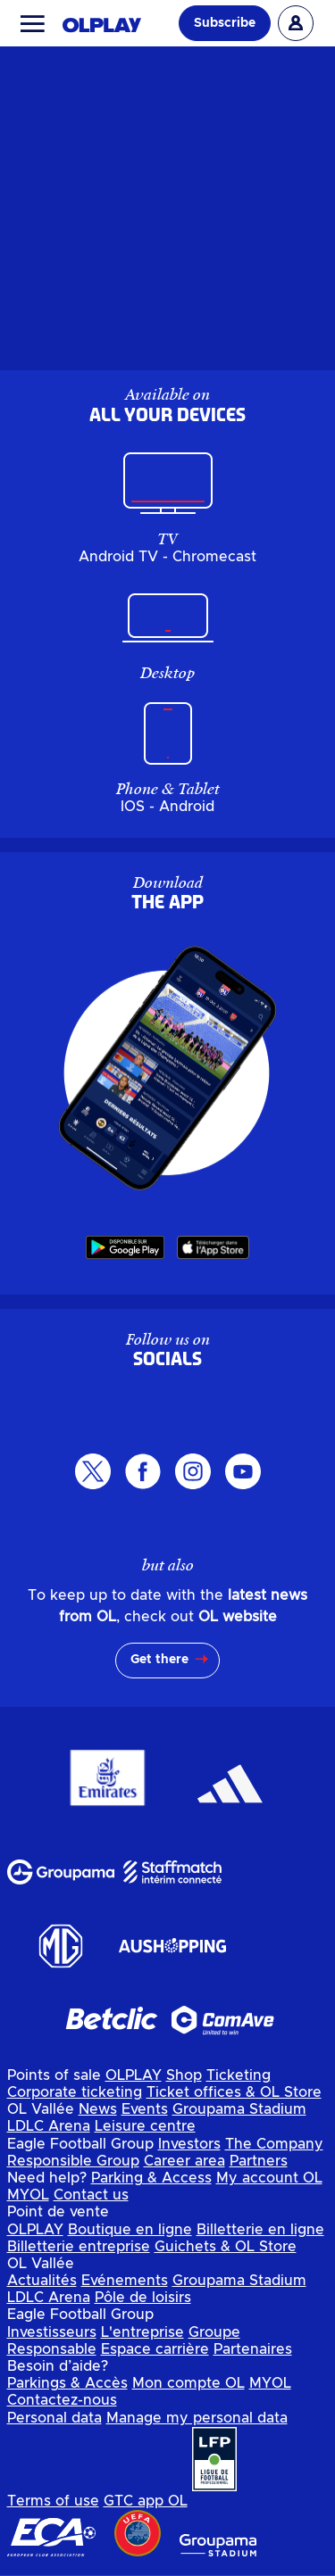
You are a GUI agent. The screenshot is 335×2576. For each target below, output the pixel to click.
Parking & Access (151, 2178)
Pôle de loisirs (143, 2297)
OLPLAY (133, 2075)
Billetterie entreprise (78, 2247)
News (98, 2109)
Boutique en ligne (130, 2230)
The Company (274, 2144)
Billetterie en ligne (260, 2230)
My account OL (269, 2178)
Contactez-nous (62, 2400)
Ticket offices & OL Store (234, 2092)
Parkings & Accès (67, 2383)
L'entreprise (142, 2332)
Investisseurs (51, 2332)
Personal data (54, 2418)
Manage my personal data (197, 2418)
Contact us (91, 2195)
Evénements (124, 2281)
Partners (259, 2161)
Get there (159, 1659)
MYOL (28, 2195)
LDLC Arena (48, 2126)
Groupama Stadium (239, 2109)
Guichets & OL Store (226, 2247)
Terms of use (53, 2501)
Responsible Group (73, 2161)
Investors (189, 2144)
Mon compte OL (188, 2383)
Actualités (42, 2281)
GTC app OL (146, 2501)
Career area (184, 2161)
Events (144, 2109)
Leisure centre (145, 2126)
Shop (184, 2075)
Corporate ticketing (74, 2092)
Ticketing (238, 2075)
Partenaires (253, 2349)
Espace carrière (155, 2349)
